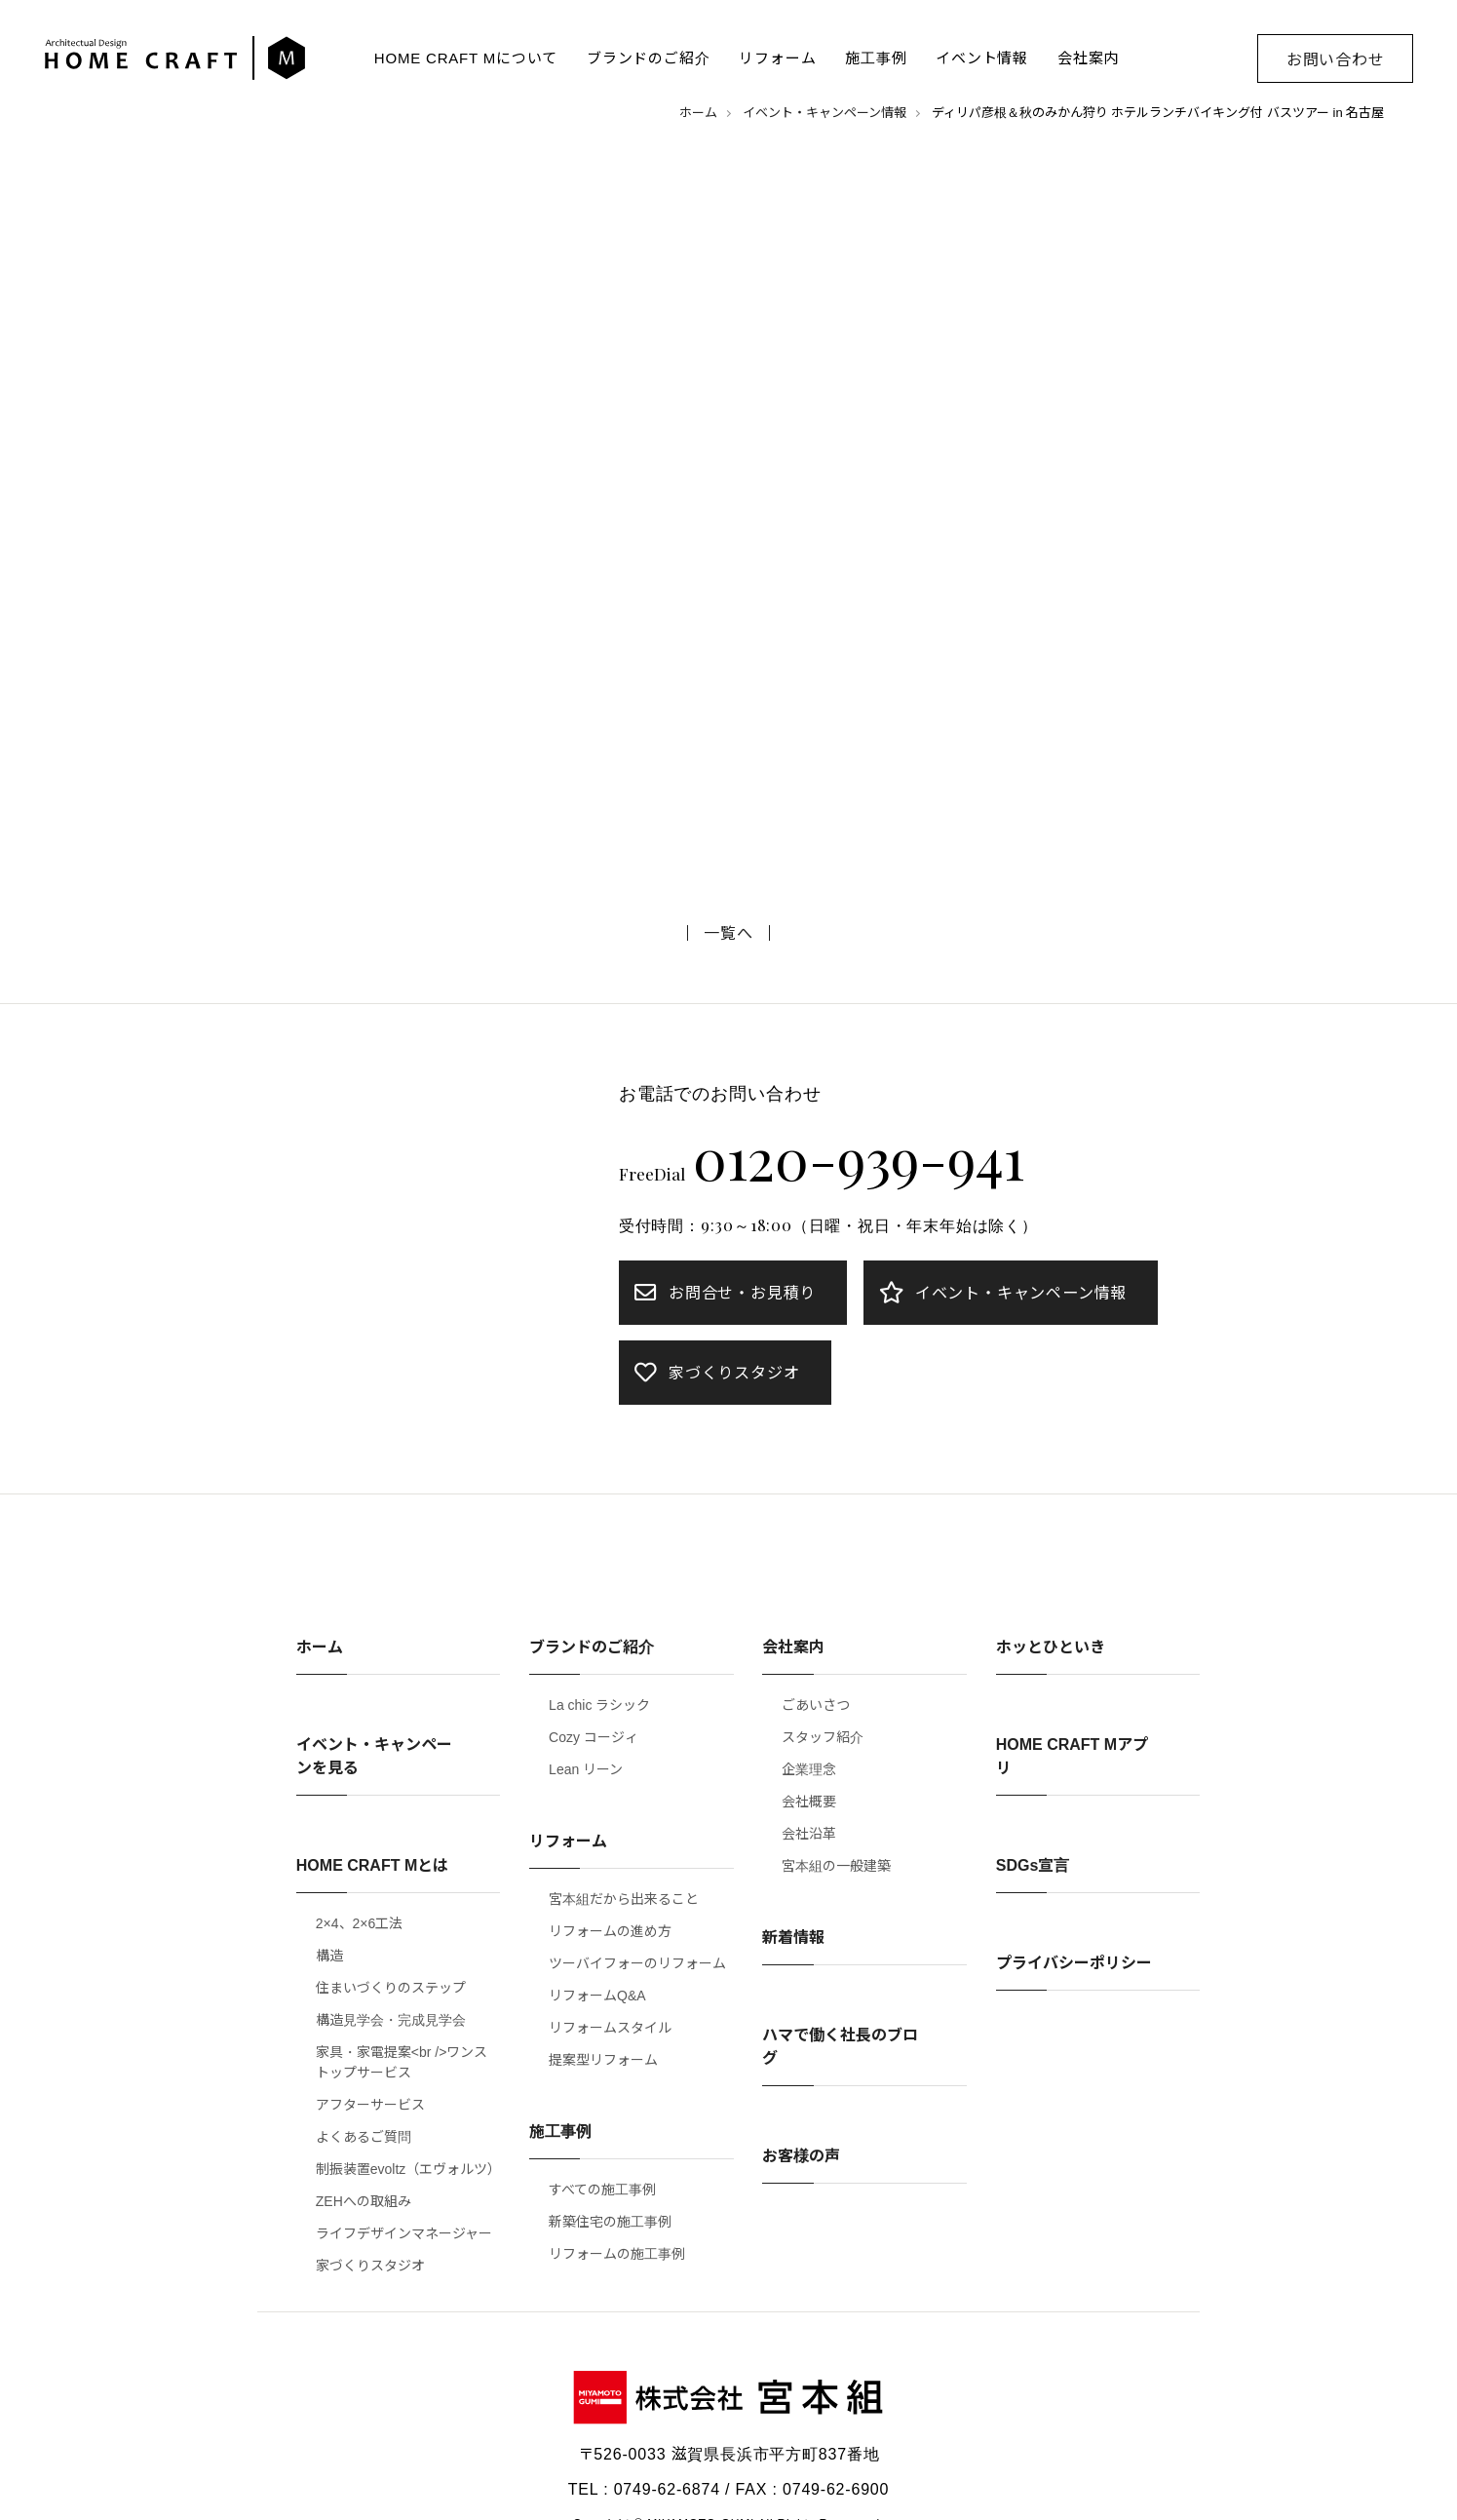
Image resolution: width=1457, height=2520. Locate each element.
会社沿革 (809, 1834)
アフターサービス (370, 2105)
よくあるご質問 (363, 2137)
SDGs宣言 (1033, 1865)
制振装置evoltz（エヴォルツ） (408, 2169)
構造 (329, 1955)
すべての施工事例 (602, 2189)
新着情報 (793, 1937)
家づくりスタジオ (370, 2265)
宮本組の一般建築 (836, 1866)
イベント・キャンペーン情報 (824, 112)
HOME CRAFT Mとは (372, 1865)
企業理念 (809, 1769)
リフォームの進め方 (610, 1931)
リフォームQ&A (597, 1995)
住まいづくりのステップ (391, 1988)
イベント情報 (982, 58)
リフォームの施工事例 (617, 2254)
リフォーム (777, 58)
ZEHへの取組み (363, 2201)
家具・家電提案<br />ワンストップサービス (402, 2062)
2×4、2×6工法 (359, 1923)
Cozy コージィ (593, 1737)
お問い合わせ (1335, 60)
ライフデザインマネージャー (404, 2233)
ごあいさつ (816, 1705)
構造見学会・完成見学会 (391, 2020)
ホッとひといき (1050, 1647)
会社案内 (1088, 58)
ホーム (698, 112)
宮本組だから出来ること (624, 1899)
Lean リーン (586, 1769)
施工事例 (875, 58)
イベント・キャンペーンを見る (374, 1756)
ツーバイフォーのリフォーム (637, 1963)
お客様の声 (801, 2156)
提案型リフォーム (603, 2060)
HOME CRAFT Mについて (465, 58)
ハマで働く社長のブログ (840, 2047)
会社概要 (809, 1801)
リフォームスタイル (610, 2027)
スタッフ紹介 (822, 1737)
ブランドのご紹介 (648, 58)
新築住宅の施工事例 (610, 2221)
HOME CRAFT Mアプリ (1072, 1756)
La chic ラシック (599, 1705)
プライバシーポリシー (1074, 1963)
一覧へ (728, 933)
